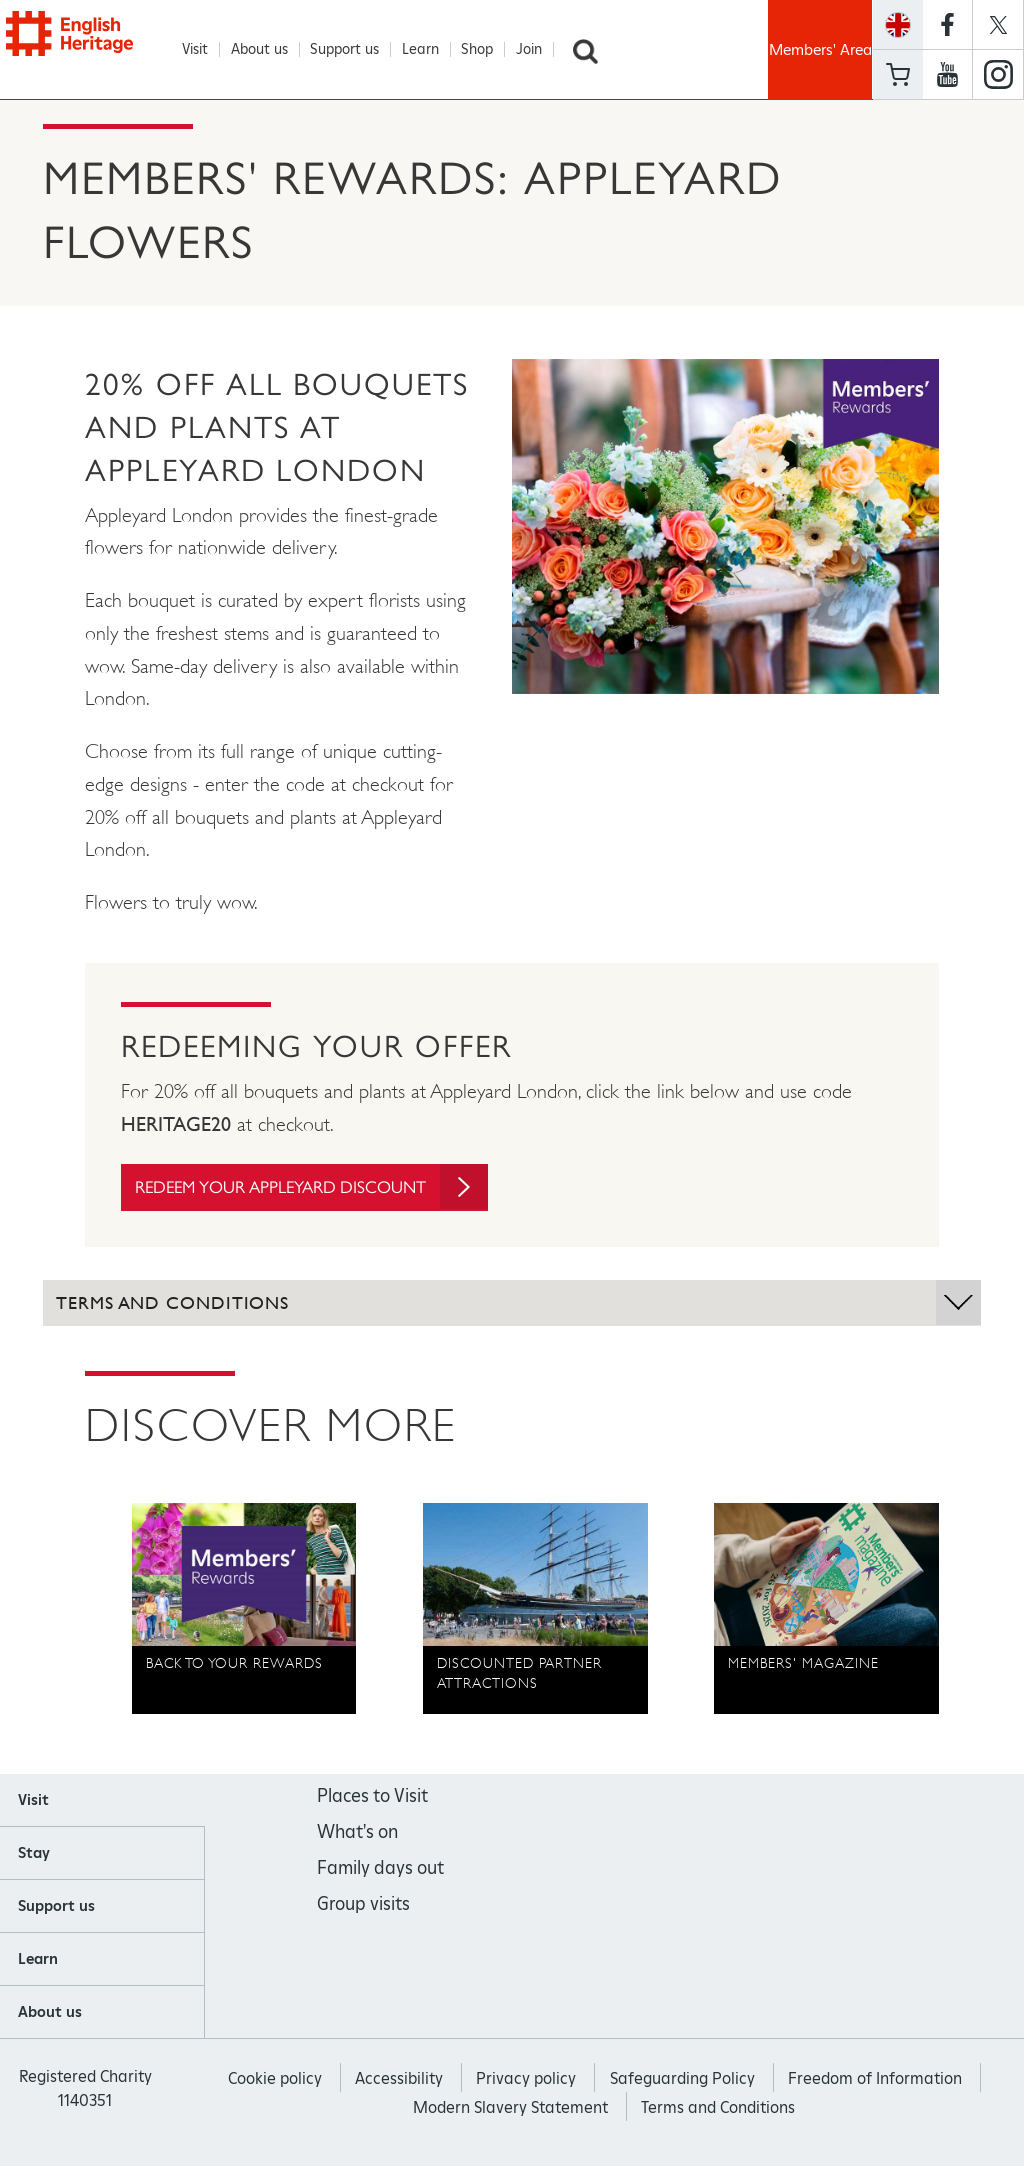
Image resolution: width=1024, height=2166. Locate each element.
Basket (898, 74)
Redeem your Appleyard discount (324, 1187)
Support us (354, 49)
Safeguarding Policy (682, 2079)
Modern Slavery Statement (510, 2108)
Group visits (363, 1905)
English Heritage (96, 46)
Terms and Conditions (718, 2108)
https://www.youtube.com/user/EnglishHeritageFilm (947, 75)
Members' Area (820, 50)
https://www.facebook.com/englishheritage (947, 24)
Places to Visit (372, 1797)
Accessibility (399, 2079)
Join (539, 49)
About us (269, 49)
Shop (487, 49)
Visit (205, 49)
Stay (34, 1854)
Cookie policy (275, 2079)
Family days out (380, 1869)
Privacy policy (526, 2079)
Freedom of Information (875, 2079)
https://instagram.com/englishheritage (998, 75)
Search (595, 49)
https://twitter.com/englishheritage (998, 24)
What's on (357, 1833)
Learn (430, 49)
